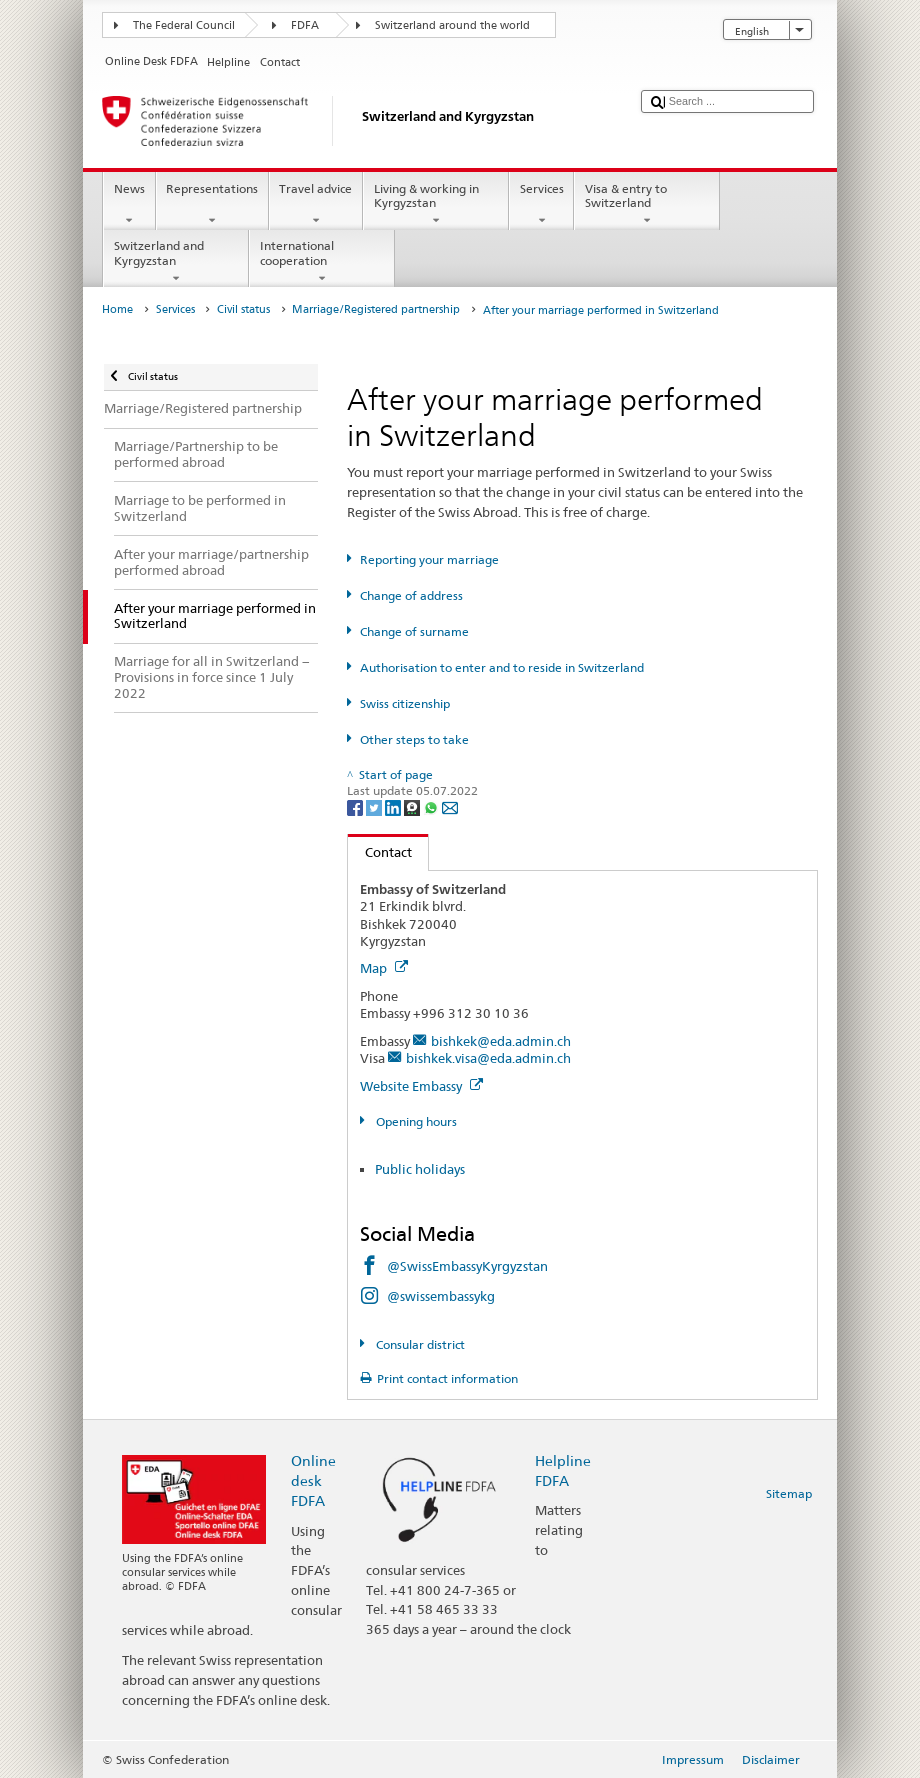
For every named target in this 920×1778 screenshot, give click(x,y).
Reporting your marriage (429, 559)
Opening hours (415, 1121)
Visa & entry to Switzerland (647, 205)
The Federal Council (184, 25)
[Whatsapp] (432, 806)
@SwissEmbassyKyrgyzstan (467, 1266)
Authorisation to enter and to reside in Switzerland (502, 667)
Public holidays (420, 1169)
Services (541, 205)
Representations (212, 205)
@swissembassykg (441, 1296)
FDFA (305, 25)
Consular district (419, 1344)
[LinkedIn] (394, 806)
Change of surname (414, 631)
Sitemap (789, 1493)
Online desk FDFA (313, 1480)
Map (384, 968)
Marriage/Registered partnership (376, 309)
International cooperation (322, 262)
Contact (380, 852)
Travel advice (316, 205)
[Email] (450, 806)
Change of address (411, 595)
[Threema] (413, 806)
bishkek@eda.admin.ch (501, 1041)
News (129, 205)
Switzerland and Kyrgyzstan (176, 262)
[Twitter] (375, 806)
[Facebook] (356, 806)
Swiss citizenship (405, 703)
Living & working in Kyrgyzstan (436, 205)
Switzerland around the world (452, 25)
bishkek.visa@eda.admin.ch (488, 1058)
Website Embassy (421, 1086)
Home (117, 309)
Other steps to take (414, 739)
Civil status (243, 309)
